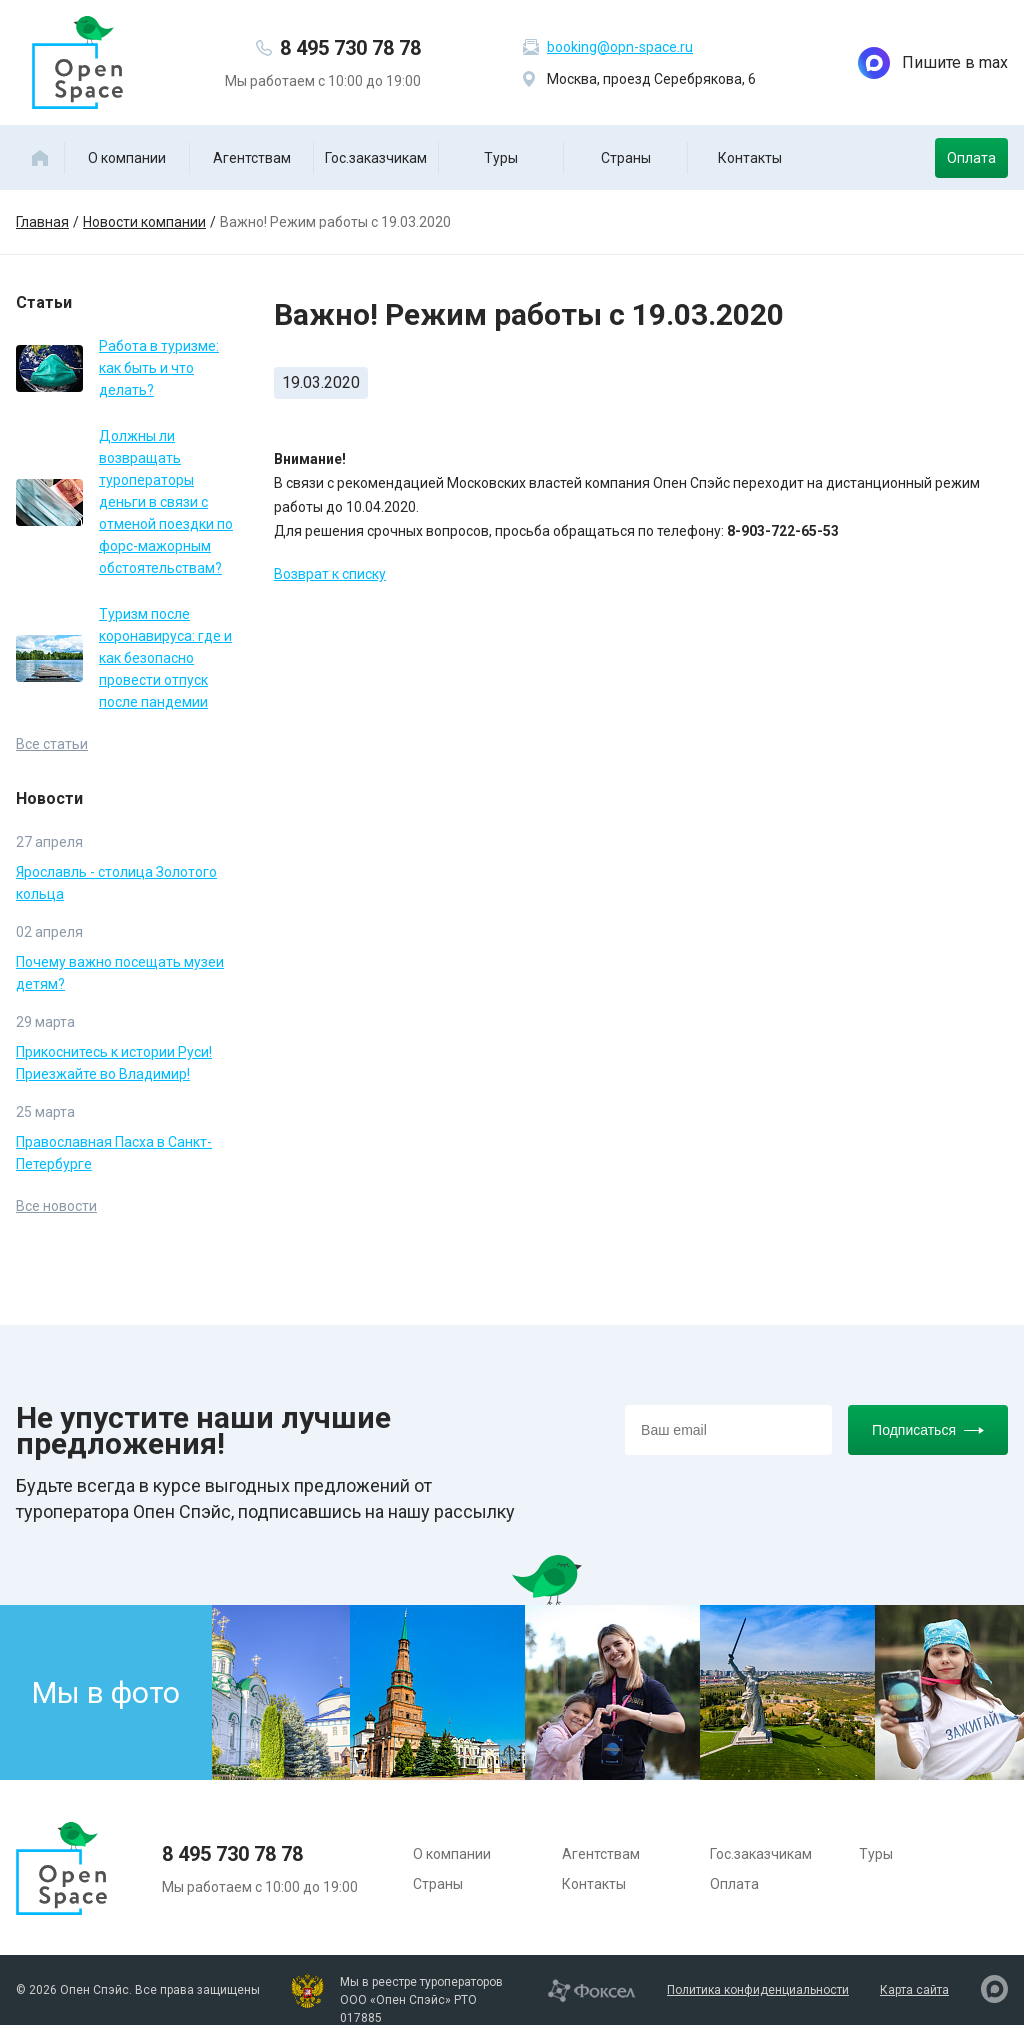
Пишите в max (933, 63)
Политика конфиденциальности (758, 1990)
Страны (626, 158)
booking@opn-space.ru (620, 47)
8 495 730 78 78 (350, 48)
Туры (501, 158)
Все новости (56, 1206)
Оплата (971, 158)
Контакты (750, 158)
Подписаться (928, 1430)
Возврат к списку (330, 574)
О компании (127, 158)
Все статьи (52, 744)
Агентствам (252, 158)
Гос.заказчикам (376, 158)
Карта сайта (914, 1990)
